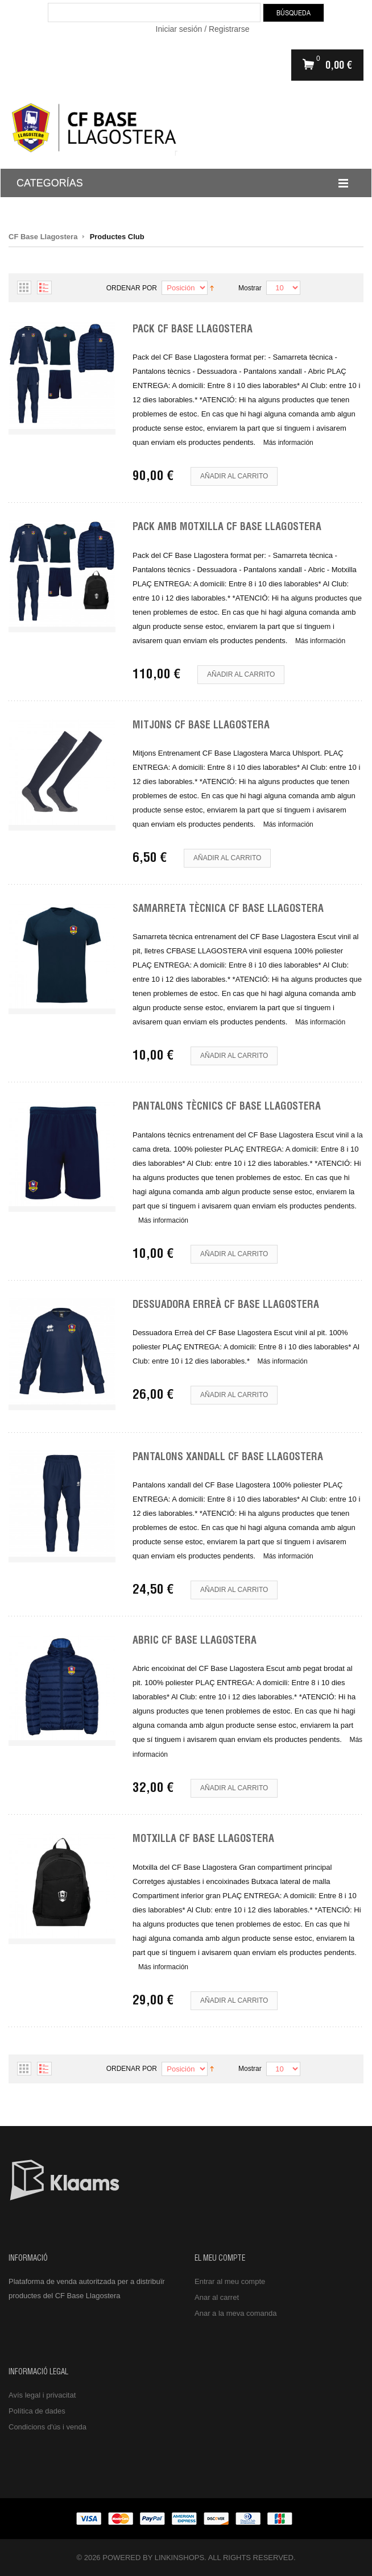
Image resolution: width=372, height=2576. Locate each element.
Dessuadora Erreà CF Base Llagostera (226, 1305)
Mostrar (250, 288)
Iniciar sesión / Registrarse (203, 29)
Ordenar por (131, 288)
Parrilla (23, 287)
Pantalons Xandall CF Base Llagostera (228, 1458)
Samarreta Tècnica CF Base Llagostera (228, 909)
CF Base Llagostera (43, 236)
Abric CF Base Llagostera (195, 1641)
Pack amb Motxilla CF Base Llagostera (227, 528)
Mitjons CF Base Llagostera (201, 726)
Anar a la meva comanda (236, 2313)
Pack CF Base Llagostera (193, 330)
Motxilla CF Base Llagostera (203, 1840)
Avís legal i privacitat (42, 2395)
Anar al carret (217, 2297)
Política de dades (37, 2411)
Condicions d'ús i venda (47, 2427)
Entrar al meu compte (230, 2281)
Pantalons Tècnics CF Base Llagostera (227, 1107)
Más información (288, 443)
